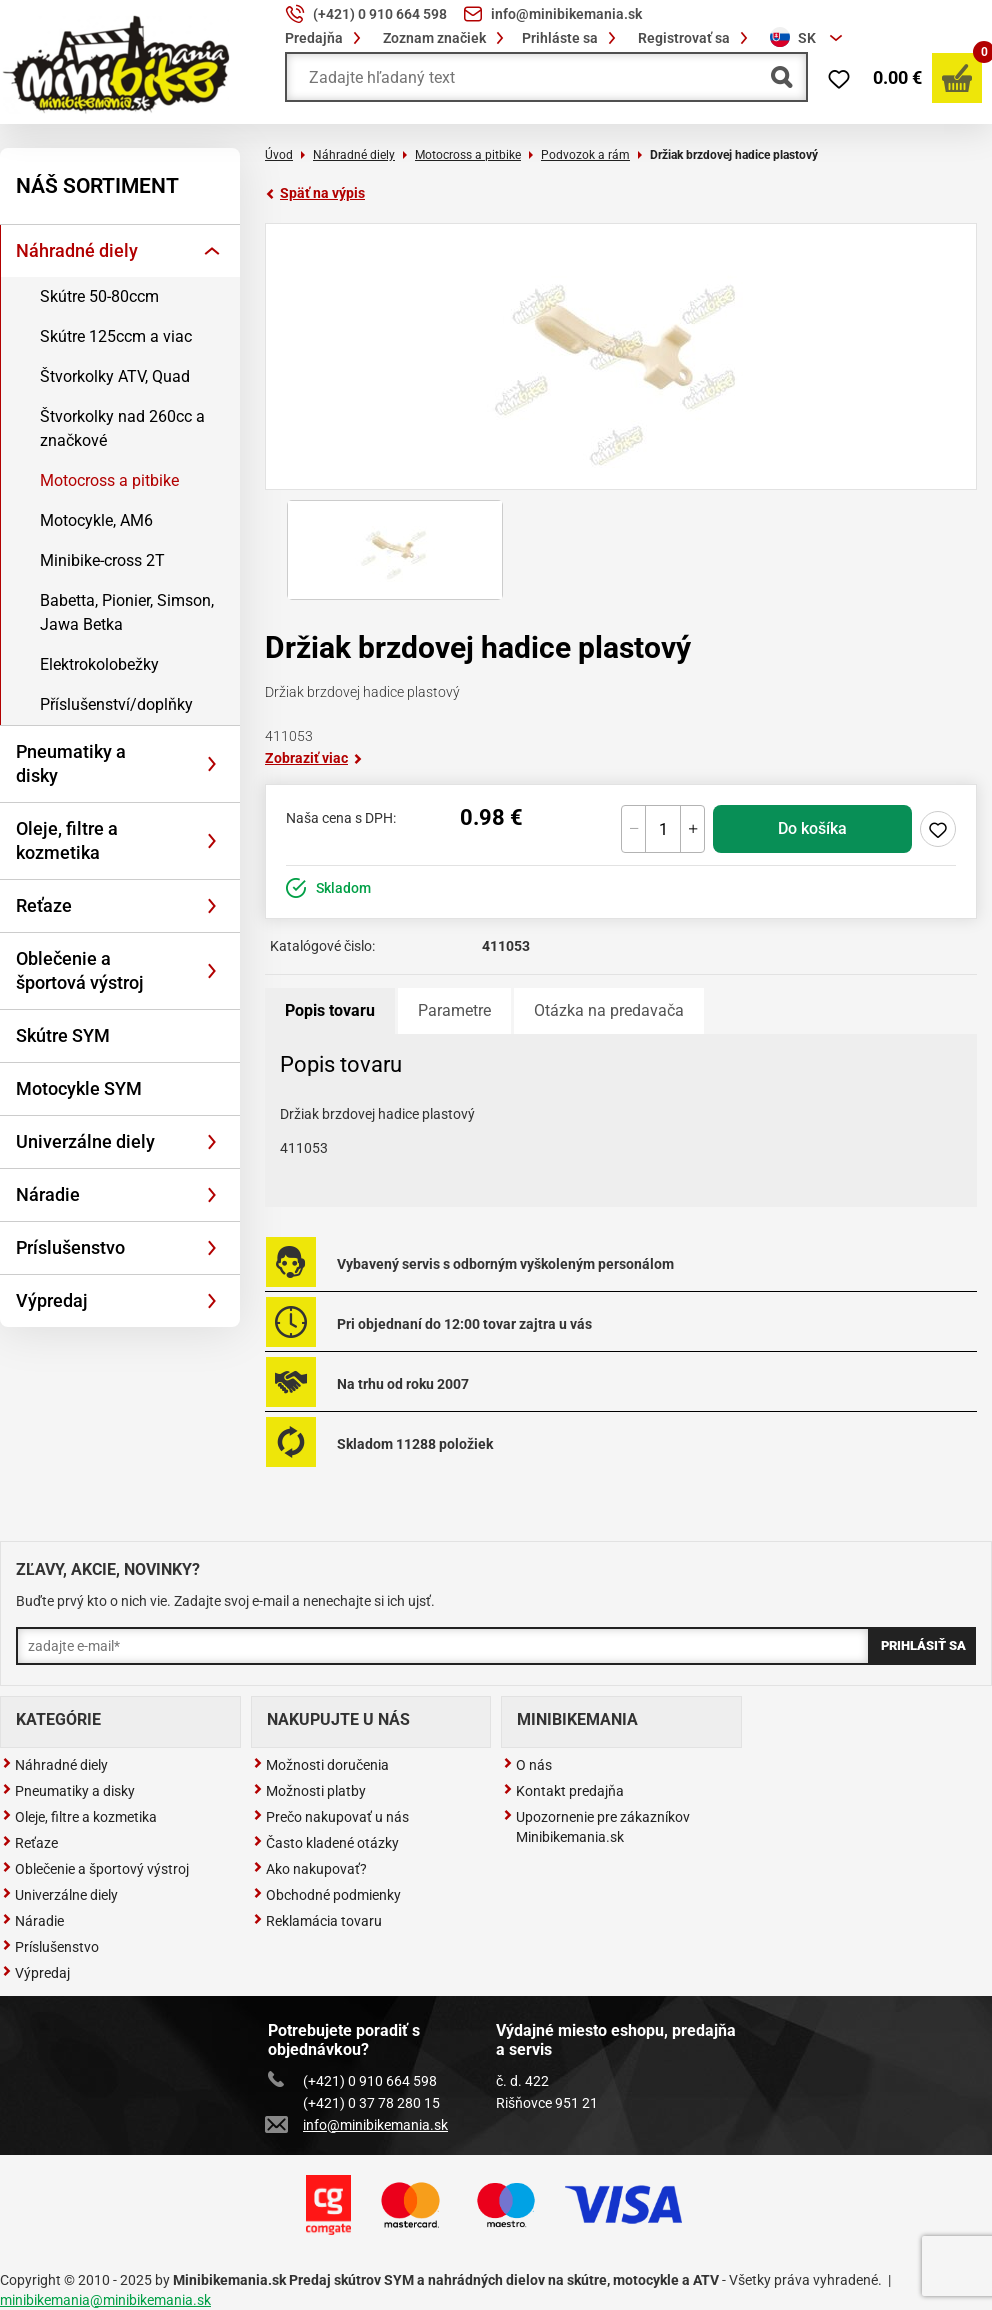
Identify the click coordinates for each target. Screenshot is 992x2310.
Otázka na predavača (609, 1010)
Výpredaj (52, 1300)
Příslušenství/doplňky (116, 704)
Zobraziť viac (314, 758)
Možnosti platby (309, 1791)
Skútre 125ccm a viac (116, 336)
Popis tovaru (330, 1010)
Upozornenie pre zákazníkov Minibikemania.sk (596, 1827)
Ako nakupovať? (310, 1869)
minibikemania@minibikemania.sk (105, 2300)
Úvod (279, 155)
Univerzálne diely (85, 1141)
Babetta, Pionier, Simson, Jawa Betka (127, 612)
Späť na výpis (315, 193)
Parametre (454, 1010)
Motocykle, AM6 (96, 520)
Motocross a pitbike (109, 480)
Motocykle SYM (79, 1088)
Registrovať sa (696, 38)
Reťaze (44, 905)
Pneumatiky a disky (71, 763)
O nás (527, 1765)
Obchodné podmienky (327, 1895)
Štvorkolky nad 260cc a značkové (122, 428)
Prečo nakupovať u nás (331, 1817)
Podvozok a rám (585, 155)
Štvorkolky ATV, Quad (115, 376)
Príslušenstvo (70, 1247)
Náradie (48, 1194)
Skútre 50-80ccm (99, 296)
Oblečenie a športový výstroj (95, 1869)
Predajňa (326, 38)
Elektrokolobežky (99, 664)
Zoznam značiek (446, 38)
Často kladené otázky (326, 1843)
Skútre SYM (63, 1035)
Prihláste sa (572, 38)
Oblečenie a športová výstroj (80, 970)
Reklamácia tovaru (317, 1921)
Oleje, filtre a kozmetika (67, 840)
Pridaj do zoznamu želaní (938, 829)
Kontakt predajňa (563, 1791)
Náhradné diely (77, 250)
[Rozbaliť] (212, 251)
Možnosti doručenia (321, 1765)
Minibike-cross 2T (102, 560)
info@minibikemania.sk (358, 2125)
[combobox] (809, 38)
